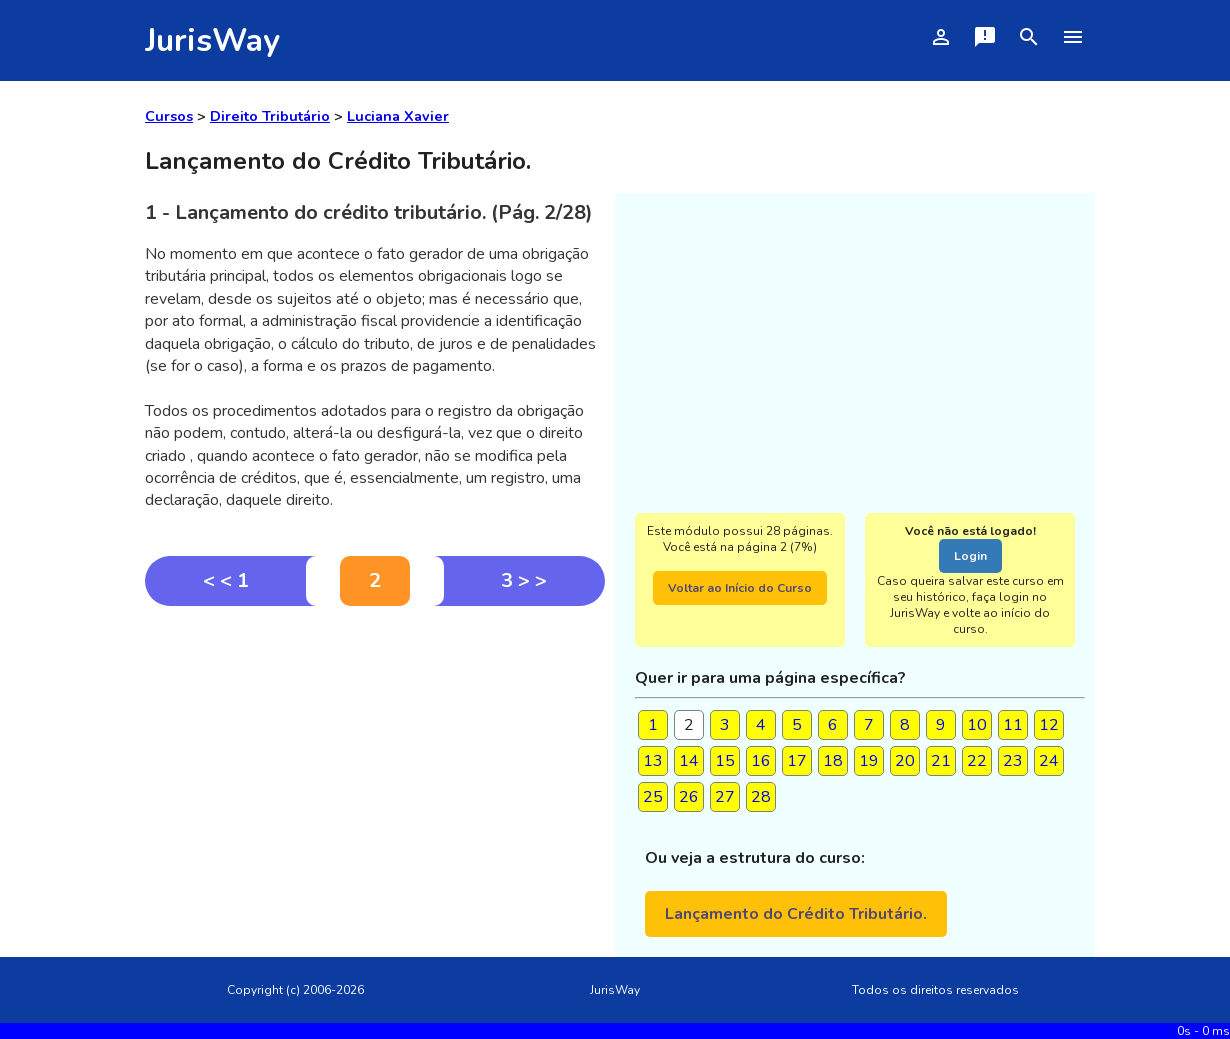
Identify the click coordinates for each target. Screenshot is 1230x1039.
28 (761, 797)
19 (869, 761)
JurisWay (212, 40)
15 (725, 761)
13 (653, 761)
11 (1013, 725)
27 (725, 797)
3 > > (524, 580)
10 (977, 725)
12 (1049, 725)
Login (970, 556)
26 (689, 797)
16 (761, 761)
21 (941, 761)
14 (689, 761)
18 (833, 761)
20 (905, 761)
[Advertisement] (375, 756)
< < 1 (226, 580)
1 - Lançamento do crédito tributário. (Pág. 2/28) (369, 212)
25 (653, 797)
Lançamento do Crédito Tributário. (796, 914)
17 (797, 761)
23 (1013, 761)
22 (977, 761)
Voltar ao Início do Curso (740, 588)
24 (1049, 761)
